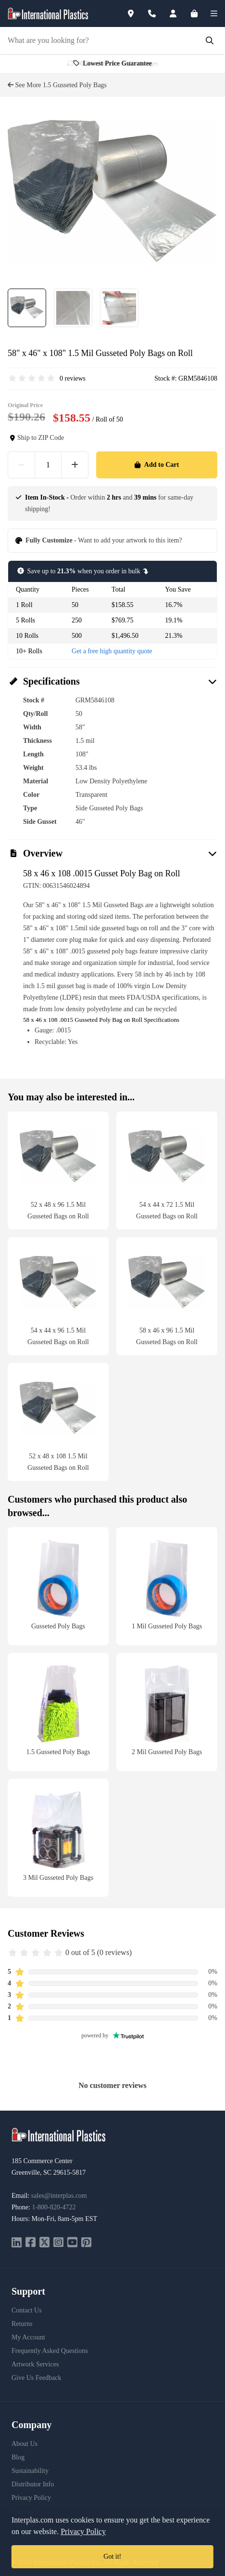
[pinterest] (86, 2243)
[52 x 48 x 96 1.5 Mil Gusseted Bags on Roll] (58, 1170)
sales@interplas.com (59, 2195)
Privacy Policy (31, 2497)
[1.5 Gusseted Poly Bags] (58, 1712)
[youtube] (72, 2243)
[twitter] (44, 2243)
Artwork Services (35, 2364)
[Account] (178, 13)
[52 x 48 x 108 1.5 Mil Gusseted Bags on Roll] (58, 1422)
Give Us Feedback (36, 2377)
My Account (28, 2337)
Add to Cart (157, 464)
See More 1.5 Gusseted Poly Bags (57, 85)
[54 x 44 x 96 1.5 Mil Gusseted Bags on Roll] (58, 1296)
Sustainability (30, 2470)
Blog (18, 2457)
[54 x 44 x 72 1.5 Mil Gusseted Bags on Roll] (166, 1170)
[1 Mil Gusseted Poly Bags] (166, 1586)
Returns (22, 2323)
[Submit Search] (209, 40)
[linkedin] (17, 2243)
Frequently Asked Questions (50, 2350)
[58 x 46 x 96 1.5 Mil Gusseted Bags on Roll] (166, 1296)
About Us (25, 2443)
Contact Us (27, 2310)
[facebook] (30, 2243)
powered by (112, 2035)
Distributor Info (33, 2484)
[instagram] (58, 2243)
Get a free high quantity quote (112, 651)
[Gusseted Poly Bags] (58, 1586)
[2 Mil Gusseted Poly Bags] (166, 1712)
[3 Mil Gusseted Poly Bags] (58, 1838)
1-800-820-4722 (53, 2207)
